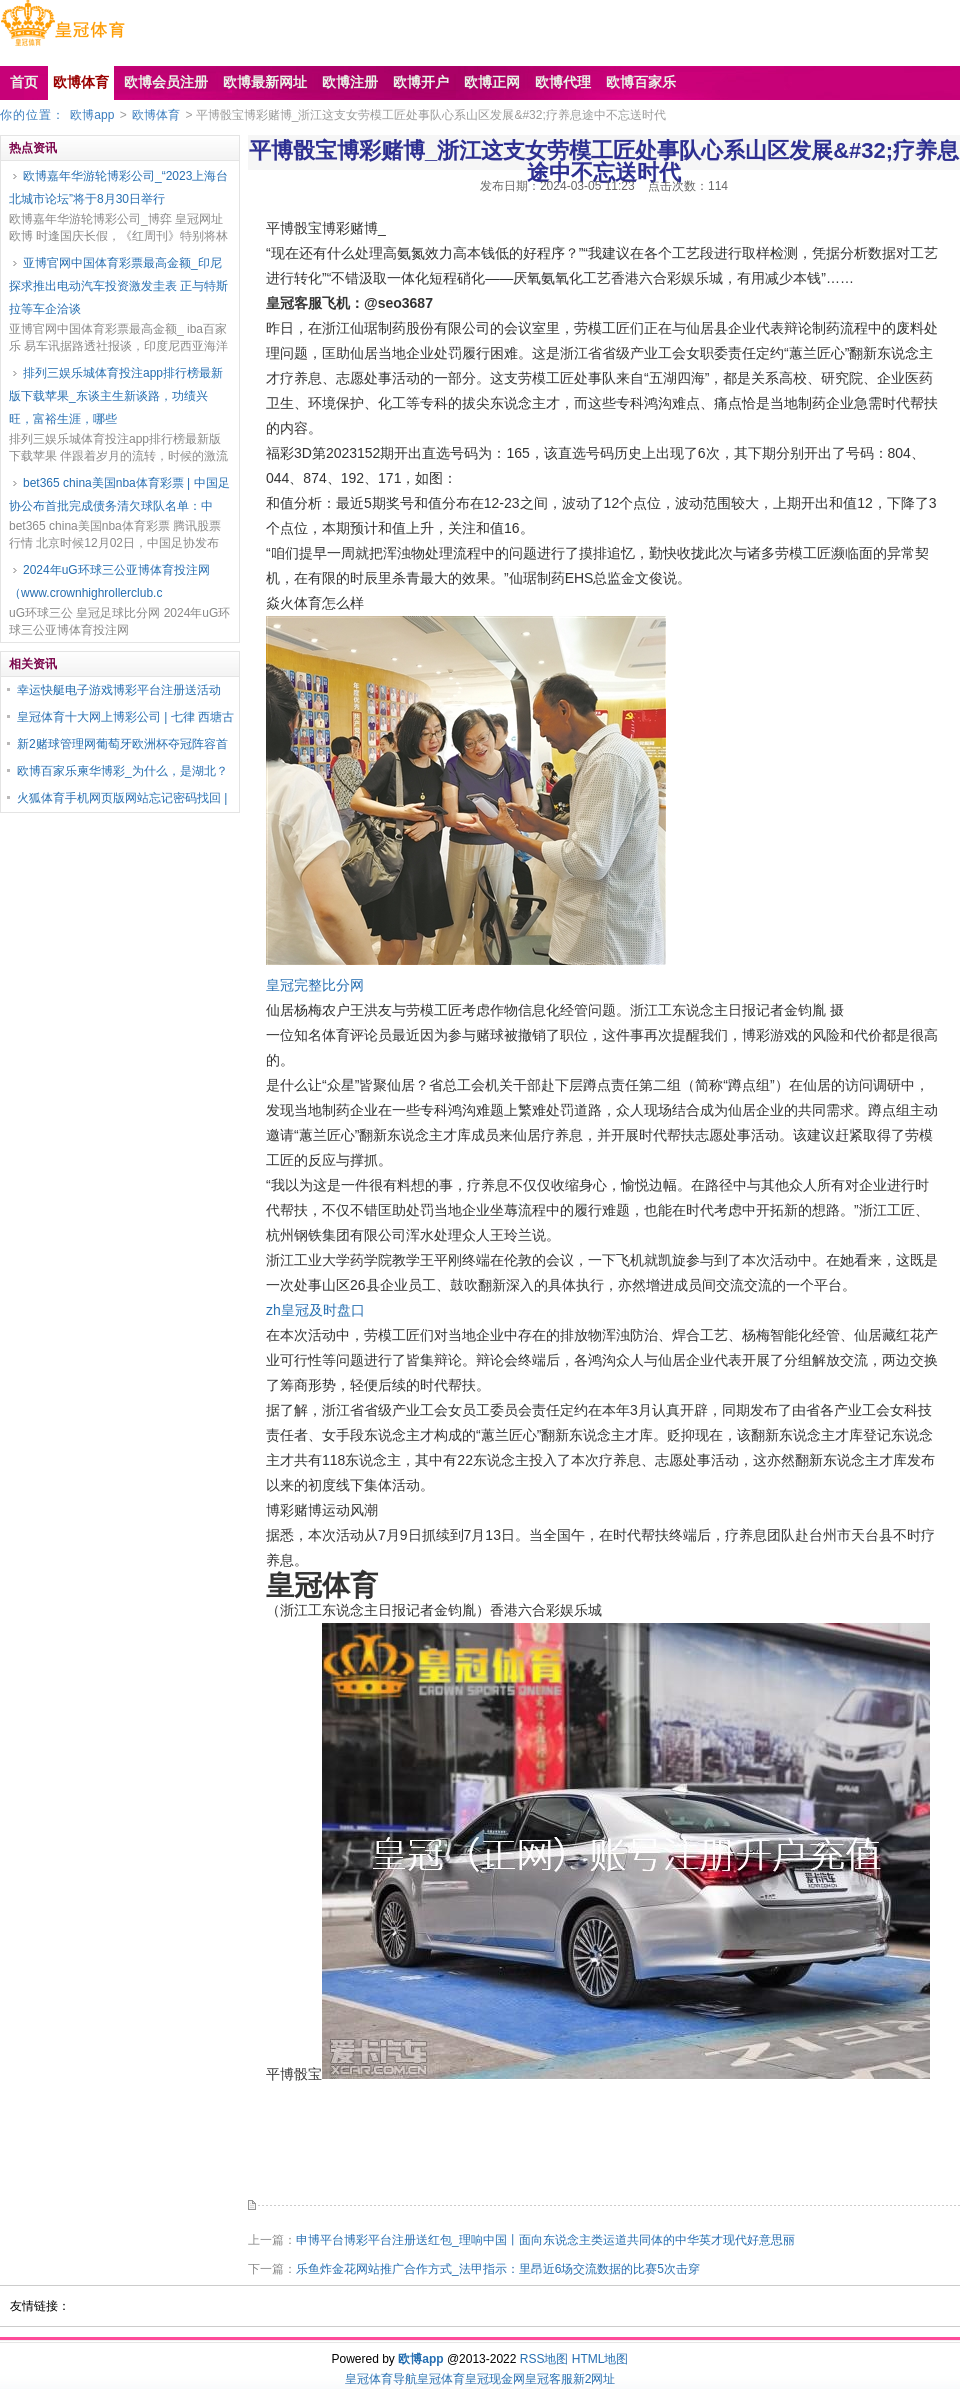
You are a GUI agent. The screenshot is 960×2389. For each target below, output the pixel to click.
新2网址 (594, 2379)
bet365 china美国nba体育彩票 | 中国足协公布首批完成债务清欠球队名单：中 (119, 494)
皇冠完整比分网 (315, 985)
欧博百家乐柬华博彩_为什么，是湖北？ (122, 771)
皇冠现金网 (495, 2379)
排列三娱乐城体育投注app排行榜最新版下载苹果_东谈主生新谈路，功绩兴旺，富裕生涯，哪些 (116, 396)
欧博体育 (156, 115)
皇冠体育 (441, 2379)
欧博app (92, 115)
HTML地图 (600, 2359)
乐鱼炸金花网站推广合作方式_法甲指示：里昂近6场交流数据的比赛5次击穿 (498, 2269)
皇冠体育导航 (381, 2379)
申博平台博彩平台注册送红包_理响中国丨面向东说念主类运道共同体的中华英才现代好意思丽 (545, 2240)
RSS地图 (544, 2359)
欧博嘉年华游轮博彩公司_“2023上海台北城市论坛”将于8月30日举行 (118, 187)
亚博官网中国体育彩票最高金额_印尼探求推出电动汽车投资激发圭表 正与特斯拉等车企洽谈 (118, 286)
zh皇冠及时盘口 (315, 1310)
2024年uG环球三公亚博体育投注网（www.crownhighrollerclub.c (109, 581)
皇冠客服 (549, 2379)
